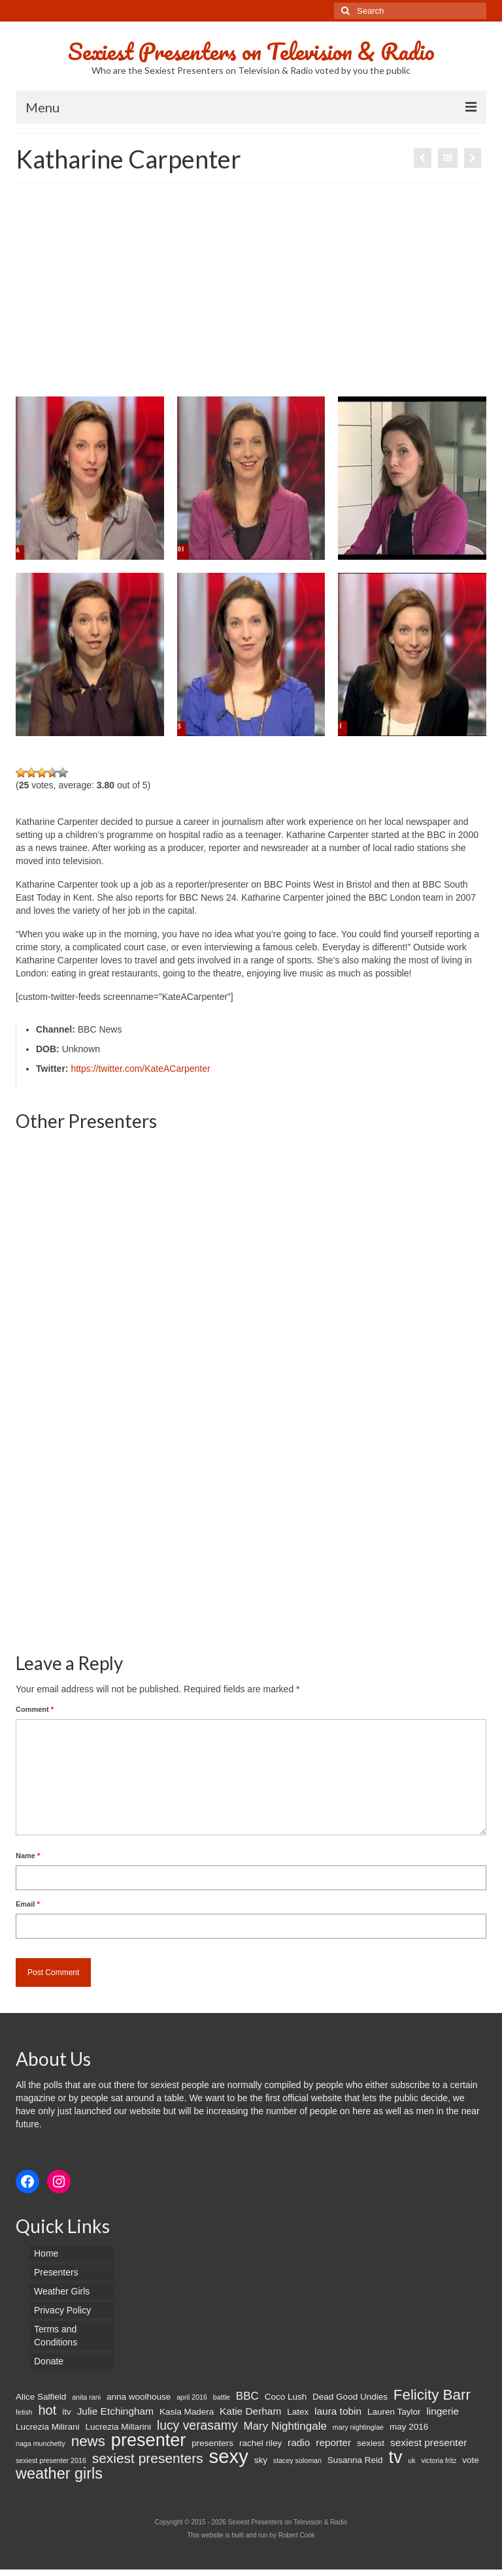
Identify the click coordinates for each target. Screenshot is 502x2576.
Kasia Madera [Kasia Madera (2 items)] (186, 2412)
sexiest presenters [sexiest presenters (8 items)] (147, 2458)
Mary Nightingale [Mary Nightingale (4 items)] (284, 2426)
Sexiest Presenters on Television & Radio (251, 51)
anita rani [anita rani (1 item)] (86, 2397)
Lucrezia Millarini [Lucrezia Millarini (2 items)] (118, 2427)
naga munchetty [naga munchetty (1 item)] (40, 2443)
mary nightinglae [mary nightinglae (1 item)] (358, 2427)
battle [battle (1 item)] (221, 2397)
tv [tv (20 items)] (395, 2457)
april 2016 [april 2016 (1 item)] (191, 2397)
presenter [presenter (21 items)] (148, 2440)
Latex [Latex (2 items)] (298, 2412)
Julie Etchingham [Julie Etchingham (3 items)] (115, 2411)
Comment (35, 1709)
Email (28, 1904)
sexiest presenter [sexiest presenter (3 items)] (428, 2442)
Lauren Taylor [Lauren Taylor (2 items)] (394, 2412)
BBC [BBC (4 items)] (247, 2396)
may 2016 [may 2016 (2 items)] (409, 2427)
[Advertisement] (251, 295)
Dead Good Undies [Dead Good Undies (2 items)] (350, 2397)
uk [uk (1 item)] (411, 2460)
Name (28, 1856)
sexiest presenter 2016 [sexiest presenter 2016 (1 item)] (51, 2460)
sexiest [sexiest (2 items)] (370, 2443)
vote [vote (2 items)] (470, 2460)
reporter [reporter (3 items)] (333, 2442)
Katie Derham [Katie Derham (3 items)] (250, 2411)
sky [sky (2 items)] (260, 2460)
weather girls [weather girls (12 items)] (59, 2473)
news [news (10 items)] (88, 2441)
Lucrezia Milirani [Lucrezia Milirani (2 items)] (48, 2427)
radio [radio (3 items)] (299, 2442)
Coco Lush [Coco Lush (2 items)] (286, 2397)
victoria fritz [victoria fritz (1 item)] (438, 2460)
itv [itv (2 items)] (66, 2412)
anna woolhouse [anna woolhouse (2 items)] (139, 2397)
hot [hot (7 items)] (47, 2410)
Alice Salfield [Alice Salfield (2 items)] (41, 2397)
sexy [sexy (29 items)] (228, 2456)
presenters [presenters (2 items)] (212, 2443)
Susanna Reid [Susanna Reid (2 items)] (355, 2460)
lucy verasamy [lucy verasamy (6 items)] (197, 2425)
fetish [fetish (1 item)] (24, 2412)
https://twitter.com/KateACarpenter (140, 1068)
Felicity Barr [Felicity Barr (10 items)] (432, 2395)
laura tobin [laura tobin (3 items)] (337, 2411)
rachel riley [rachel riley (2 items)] (260, 2443)
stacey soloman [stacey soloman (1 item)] (297, 2460)
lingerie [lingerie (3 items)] (442, 2411)
